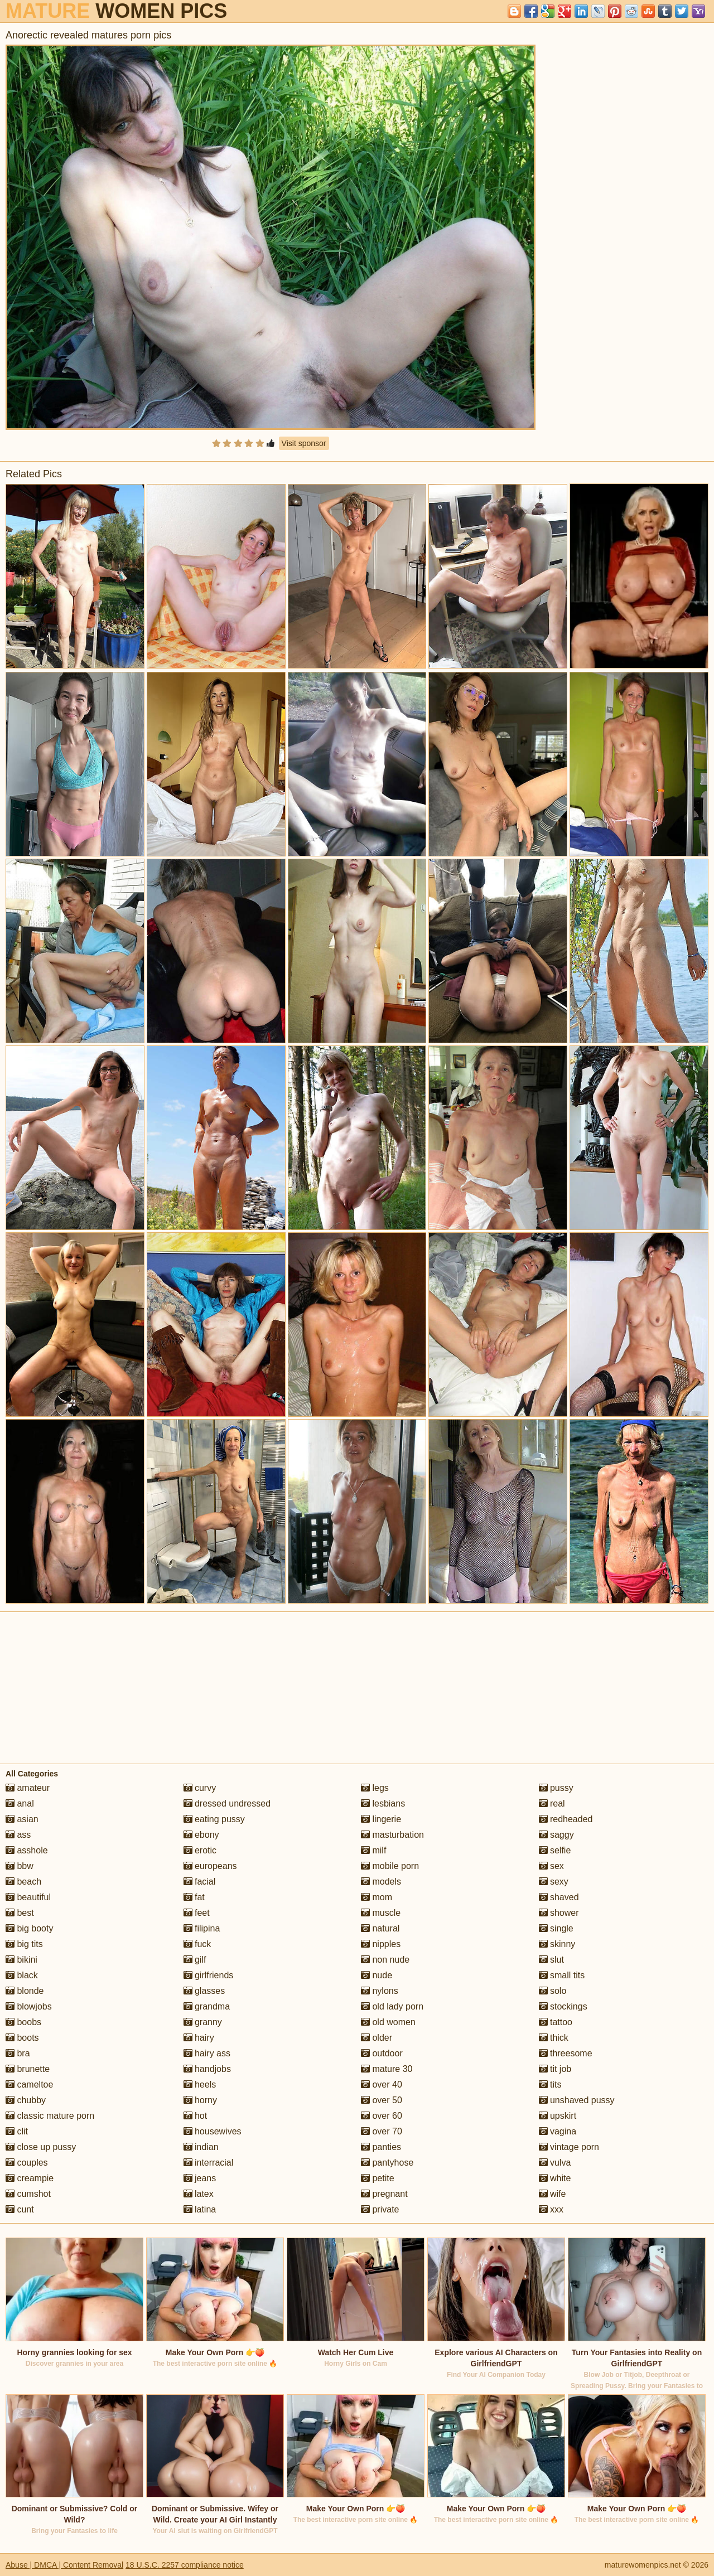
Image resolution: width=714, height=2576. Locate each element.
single (556, 1928)
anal (20, 1803)
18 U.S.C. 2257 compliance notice (185, 2564)
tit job (555, 2069)
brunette (28, 2069)
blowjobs (29, 2006)
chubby (26, 2100)
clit (17, 2131)
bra (18, 2053)
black (22, 1975)
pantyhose (387, 2162)
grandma (207, 2006)
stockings (563, 2006)
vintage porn (569, 2147)
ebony (201, 1834)
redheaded (566, 1819)
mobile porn (390, 1866)
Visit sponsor (304, 443)
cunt (20, 2209)
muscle (381, 1913)
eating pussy (214, 1819)
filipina (202, 1928)
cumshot (28, 2194)
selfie (555, 1850)
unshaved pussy (577, 2100)
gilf (195, 1959)
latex (199, 2194)
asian (22, 1819)
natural (380, 1928)
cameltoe (29, 2084)
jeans (200, 2178)
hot (196, 2115)
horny (200, 2100)
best (20, 1913)
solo (553, 1991)
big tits (24, 1944)
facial (200, 1881)
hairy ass (207, 2053)
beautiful (28, 1897)
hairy (199, 2037)
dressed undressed (227, 1803)
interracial (209, 2162)
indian (201, 2147)
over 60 (381, 2115)
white (555, 2178)
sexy (553, 1881)
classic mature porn (50, 2115)
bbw (19, 1866)
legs (375, 1788)
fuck (197, 1944)
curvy (200, 1788)
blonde (25, 1991)
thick (553, 2037)
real (552, 1803)
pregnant (384, 2194)
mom (376, 1897)
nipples (381, 1944)
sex (551, 1866)
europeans (210, 1866)
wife (552, 2194)
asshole (27, 1850)
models (381, 1881)
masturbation (392, 1834)
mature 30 (386, 2069)
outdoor (382, 2053)
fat (194, 1897)
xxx (551, 2209)
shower (559, 1913)
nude (376, 1975)
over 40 (381, 2084)
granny (203, 2022)
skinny (557, 1944)
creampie (30, 2178)
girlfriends (209, 1975)
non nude (385, 1959)
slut (551, 1959)
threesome (565, 2053)
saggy (556, 1834)
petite (377, 2178)
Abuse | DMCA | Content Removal (64, 2564)
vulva (555, 2162)
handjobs (207, 2069)
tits (550, 2084)
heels (200, 2084)
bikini (21, 1959)
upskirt (558, 2115)
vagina (558, 2131)
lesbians (383, 1803)
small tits (562, 1975)
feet (197, 1913)
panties (381, 2147)
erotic (200, 1850)
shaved (559, 1897)
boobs (23, 2022)
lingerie (381, 1819)
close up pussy (41, 2147)
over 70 (381, 2131)
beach (23, 1881)
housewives (213, 2131)
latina (200, 2209)
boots (22, 2037)
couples (27, 2162)
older (376, 2037)
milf (373, 1850)
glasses (204, 1991)
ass (18, 1834)
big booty (29, 1928)
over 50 (381, 2100)
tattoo (555, 2022)
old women (388, 2022)
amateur (28, 1788)
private (380, 2209)
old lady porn (392, 2006)
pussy (556, 1788)
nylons (379, 1991)
